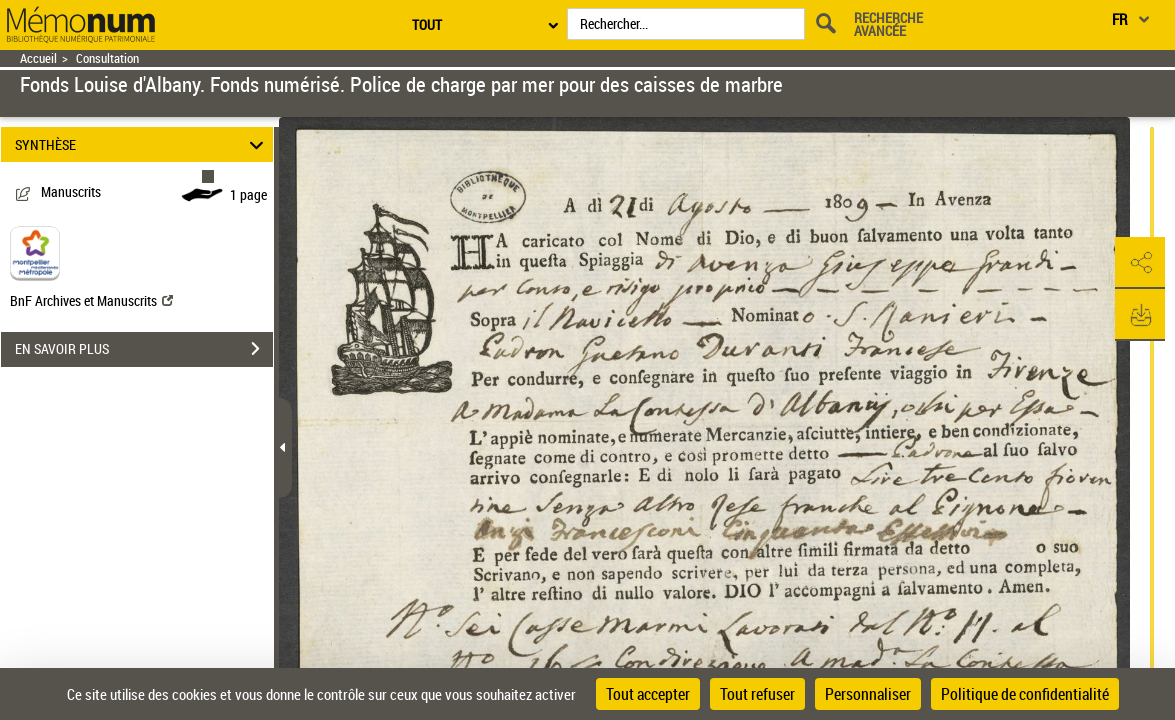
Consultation (107, 58)
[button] (1140, 263)
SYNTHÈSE (142, 144)
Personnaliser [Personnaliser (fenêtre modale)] (868, 694)
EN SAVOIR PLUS (144, 349)
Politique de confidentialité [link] (1025, 694)
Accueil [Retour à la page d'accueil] (38, 58)
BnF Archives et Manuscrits (91, 300)
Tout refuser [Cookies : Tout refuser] (757, 694)
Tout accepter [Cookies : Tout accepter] (648, 694)
